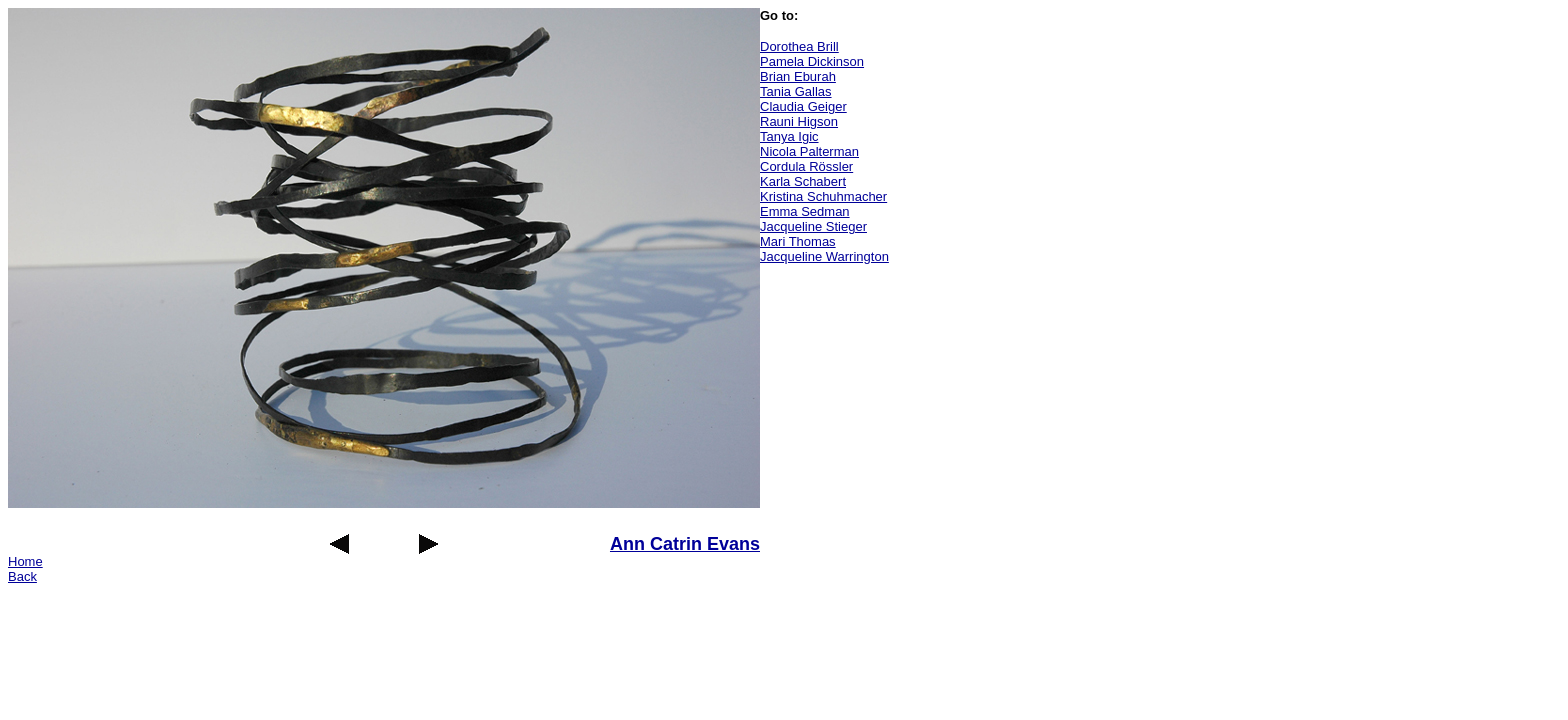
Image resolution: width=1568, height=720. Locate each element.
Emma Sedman (805, 211)
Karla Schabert (803, 181)
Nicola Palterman (809, 151)
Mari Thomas (798, 241)
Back (22, 576)
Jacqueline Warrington (824, 256)
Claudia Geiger (803, 106)
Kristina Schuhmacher (823, 196)
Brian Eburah (798, 76)
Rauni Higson (799, 121)
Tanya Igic (789, 136)
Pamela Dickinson (812, 61)
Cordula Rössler (806, 166)
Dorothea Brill (799, 46)
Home (25, 561)
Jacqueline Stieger (813, 226)
